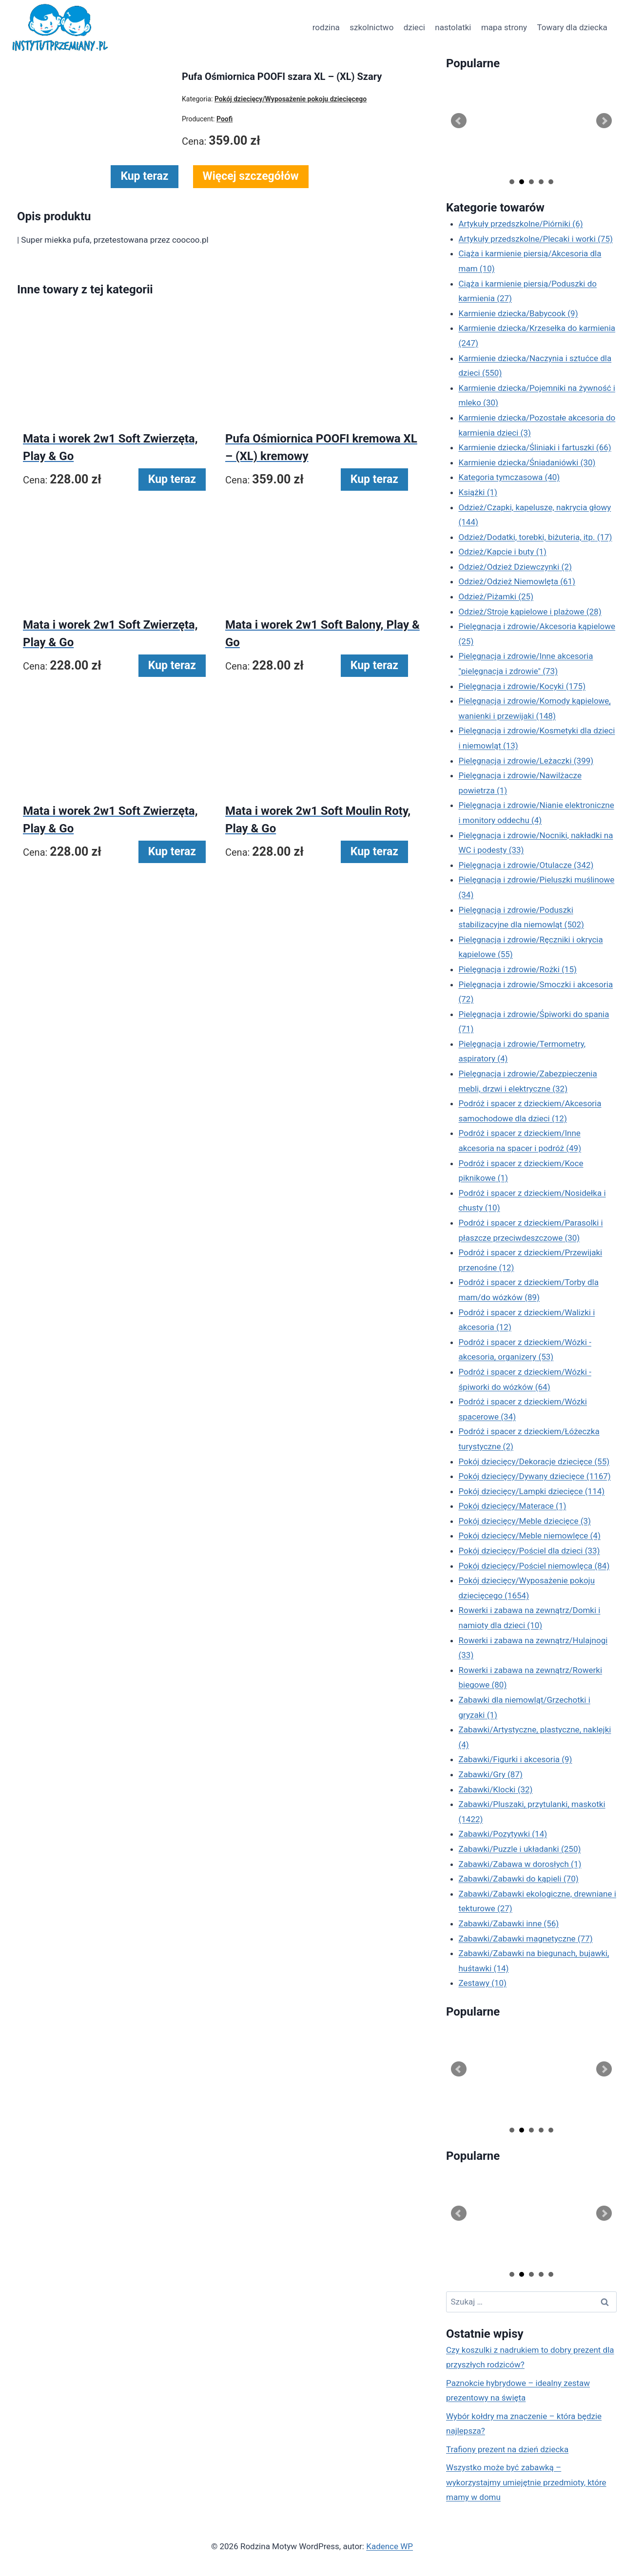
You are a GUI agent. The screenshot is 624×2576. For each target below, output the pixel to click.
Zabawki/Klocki (496, 1789)
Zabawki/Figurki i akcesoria (515, 1759)
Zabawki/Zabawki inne (509, 1923)
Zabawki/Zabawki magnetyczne (526, 1938)
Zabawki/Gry (491, 1774)
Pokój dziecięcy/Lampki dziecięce (532, 1491)
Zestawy (483, 1983)
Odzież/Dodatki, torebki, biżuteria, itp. (535, 537)
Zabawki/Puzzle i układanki (520, 1849)
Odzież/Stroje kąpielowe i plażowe (530, 611)
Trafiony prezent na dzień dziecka (507, 2449)
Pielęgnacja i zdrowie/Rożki (518, 969)
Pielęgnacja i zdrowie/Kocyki (522, 686)
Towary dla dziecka (572, 27)
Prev (459, 121)
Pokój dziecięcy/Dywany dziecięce (535, 1476)
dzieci (414, 27)
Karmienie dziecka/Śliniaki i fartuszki (535, 447)
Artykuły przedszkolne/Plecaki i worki (536, 239)
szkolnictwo (371, 27)
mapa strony (504, 27)
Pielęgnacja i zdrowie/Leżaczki (526, 761)
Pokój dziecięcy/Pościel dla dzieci (529, 1551)
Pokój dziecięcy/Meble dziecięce (525, 1521)
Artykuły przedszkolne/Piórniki (521, 224)
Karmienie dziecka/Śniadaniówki (527, 462)
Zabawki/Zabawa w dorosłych (520, 1864)
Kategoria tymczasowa (509, 477)
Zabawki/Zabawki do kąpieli (519, 1879)
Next (604, 121)
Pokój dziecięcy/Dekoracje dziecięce (534, 1461)
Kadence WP (389, 2546)
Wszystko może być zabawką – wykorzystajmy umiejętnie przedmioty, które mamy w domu (526, 2482)
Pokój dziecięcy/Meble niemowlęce (530, 1535)
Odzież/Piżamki (496, 596)
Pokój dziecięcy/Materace (512, 1506)
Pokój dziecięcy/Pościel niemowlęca (534, 1566)
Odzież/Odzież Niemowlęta (517, 581)
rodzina (326, 27)
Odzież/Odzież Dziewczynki (515, 567)
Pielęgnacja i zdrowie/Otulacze (526, 865)
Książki (478, 492)
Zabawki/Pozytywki (503, 1834)
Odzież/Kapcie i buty (502, 552)
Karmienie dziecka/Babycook (518, 313)
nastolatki (453, 27)
